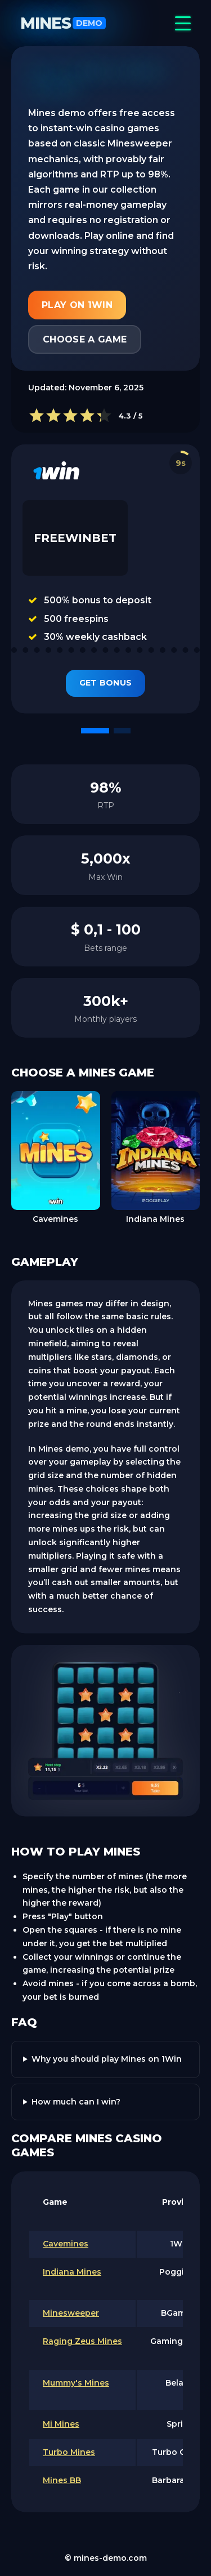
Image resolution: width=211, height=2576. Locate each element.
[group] (55, 1158)
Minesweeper (71, 2313)
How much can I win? (76, 2102)
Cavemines (65, 2244)
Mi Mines (61, 2424)
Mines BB (62, 2480)
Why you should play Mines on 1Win (107, 2059)
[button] (95, 730)
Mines (63, 23)
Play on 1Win (77, 305)
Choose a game (85, 339)
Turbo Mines (69, 2452)
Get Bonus (105, 683)
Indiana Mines (72, 2272)
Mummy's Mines (76, 2383)
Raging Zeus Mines (82, 2341)
